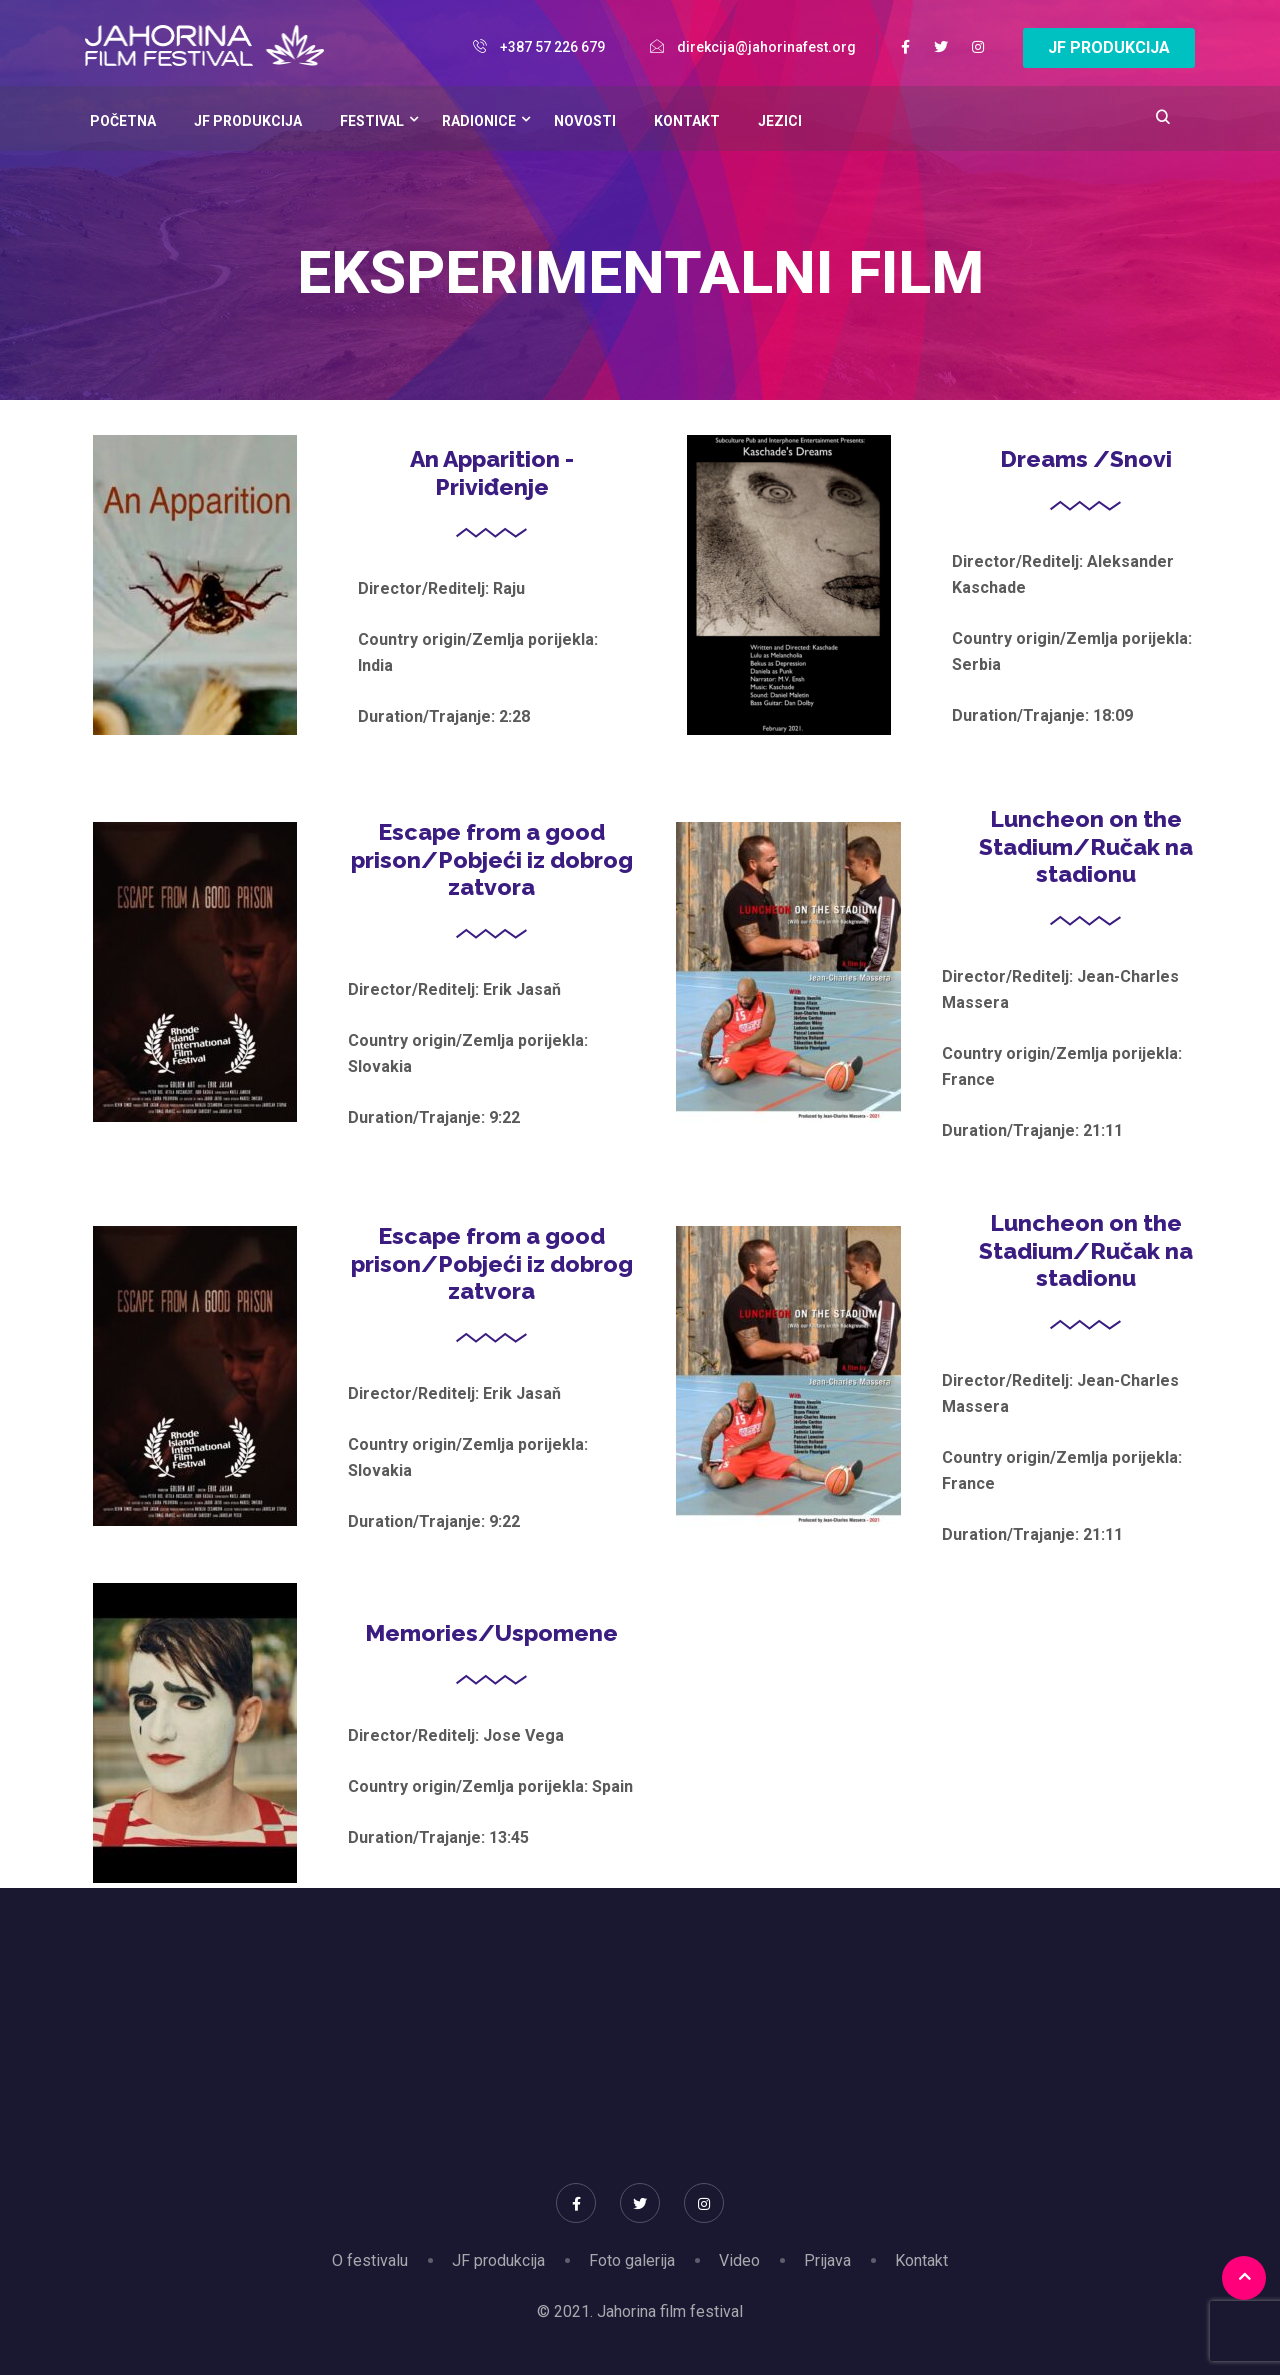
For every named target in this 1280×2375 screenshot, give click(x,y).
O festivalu (370, 2260)
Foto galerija (632, 2260)
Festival (372, 121)
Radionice (479, 121)
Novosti (585, 121)
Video (739, 2260)
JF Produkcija (248, 121)
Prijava (827, 2260)
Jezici (780, 121)
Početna (123, 121)
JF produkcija (498, 2260)
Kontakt (687, 121)
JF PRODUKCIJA (1109, 47)
